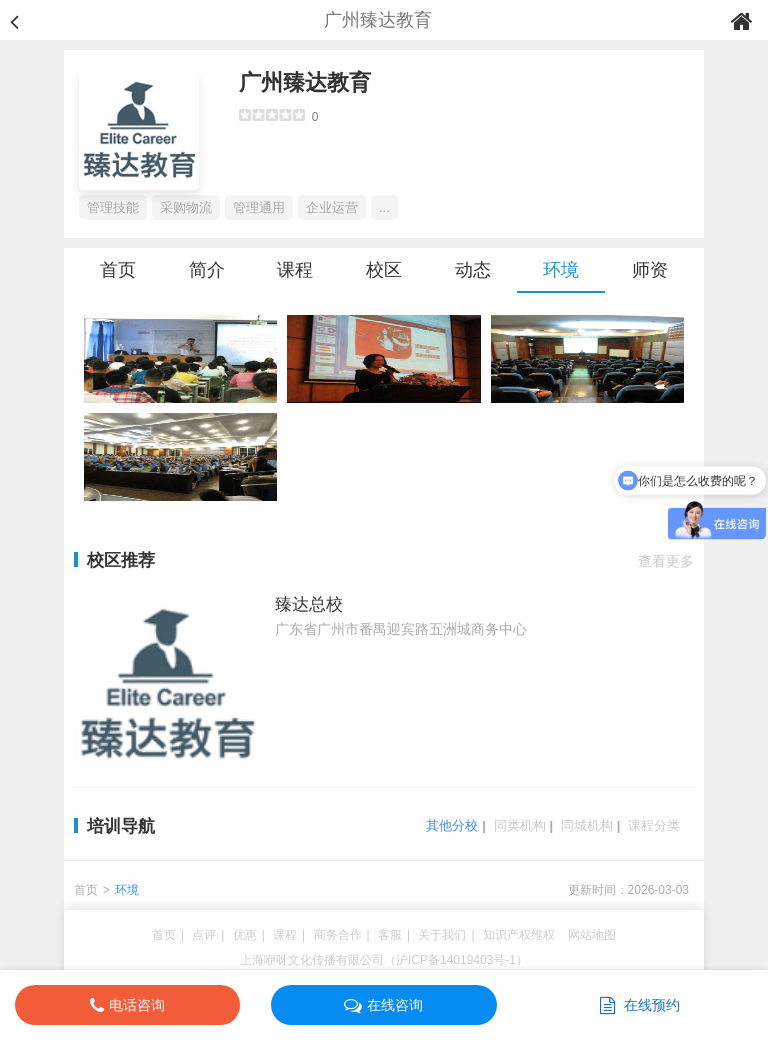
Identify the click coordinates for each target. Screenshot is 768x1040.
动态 (473, 270)
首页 (118, 270)
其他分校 (452, 825)
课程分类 (654, 825)
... (384, 207)
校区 (384, 270)
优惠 (245, 935)
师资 (650, 270)
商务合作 (338, 935)
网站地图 (592, 935)
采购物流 (186, 207)
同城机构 (587, 825)
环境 (561, 270)
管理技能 (113, 207)
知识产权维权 (519, 935)
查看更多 (666, 561)
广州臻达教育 (305, 82)
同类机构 (520, 825)
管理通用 (259, 207)
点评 (204, 935)
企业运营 (332, 207)
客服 (390, 935)
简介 (207, 270)
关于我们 (442, 935)
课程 (295, 270)
